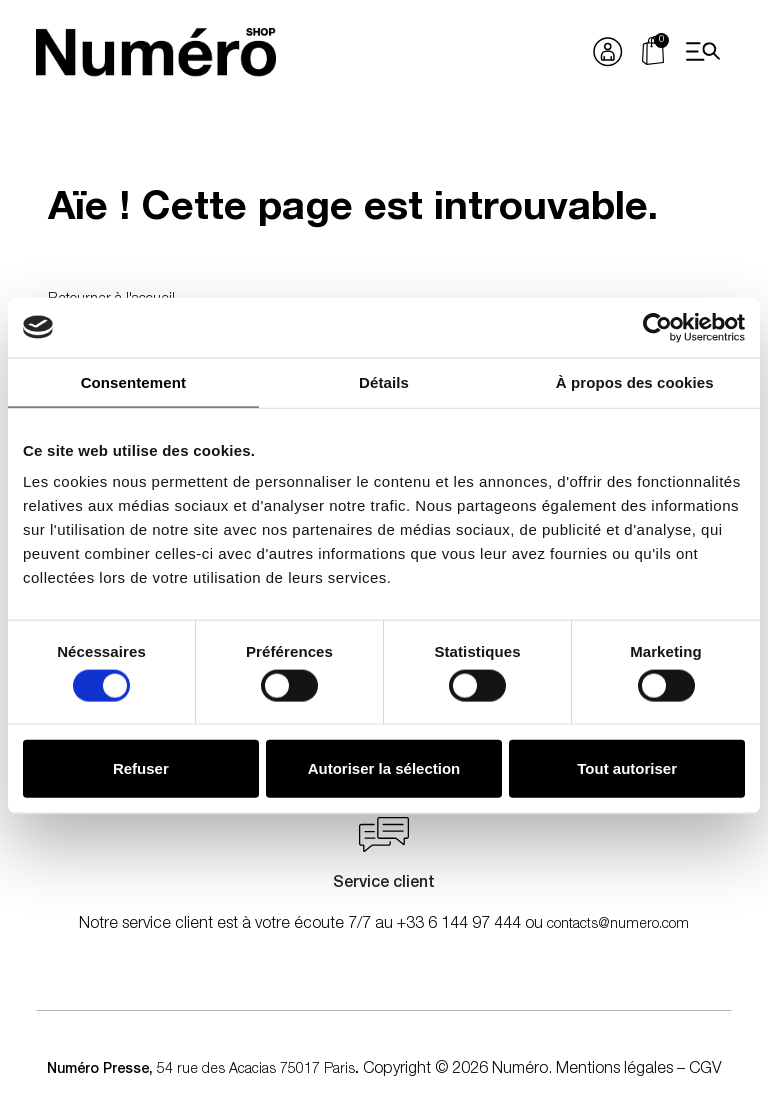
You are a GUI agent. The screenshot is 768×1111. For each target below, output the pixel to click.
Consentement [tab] (133, 381)
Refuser (141, 768)
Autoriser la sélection (384, 768)
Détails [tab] (384, 381)
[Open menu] (703, 52)
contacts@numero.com (618, 925)
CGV (705, 1070)
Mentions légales (614, 1070)
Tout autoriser (627, 768)
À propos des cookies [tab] (635, 381)
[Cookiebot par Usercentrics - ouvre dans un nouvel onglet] (657, 327)
